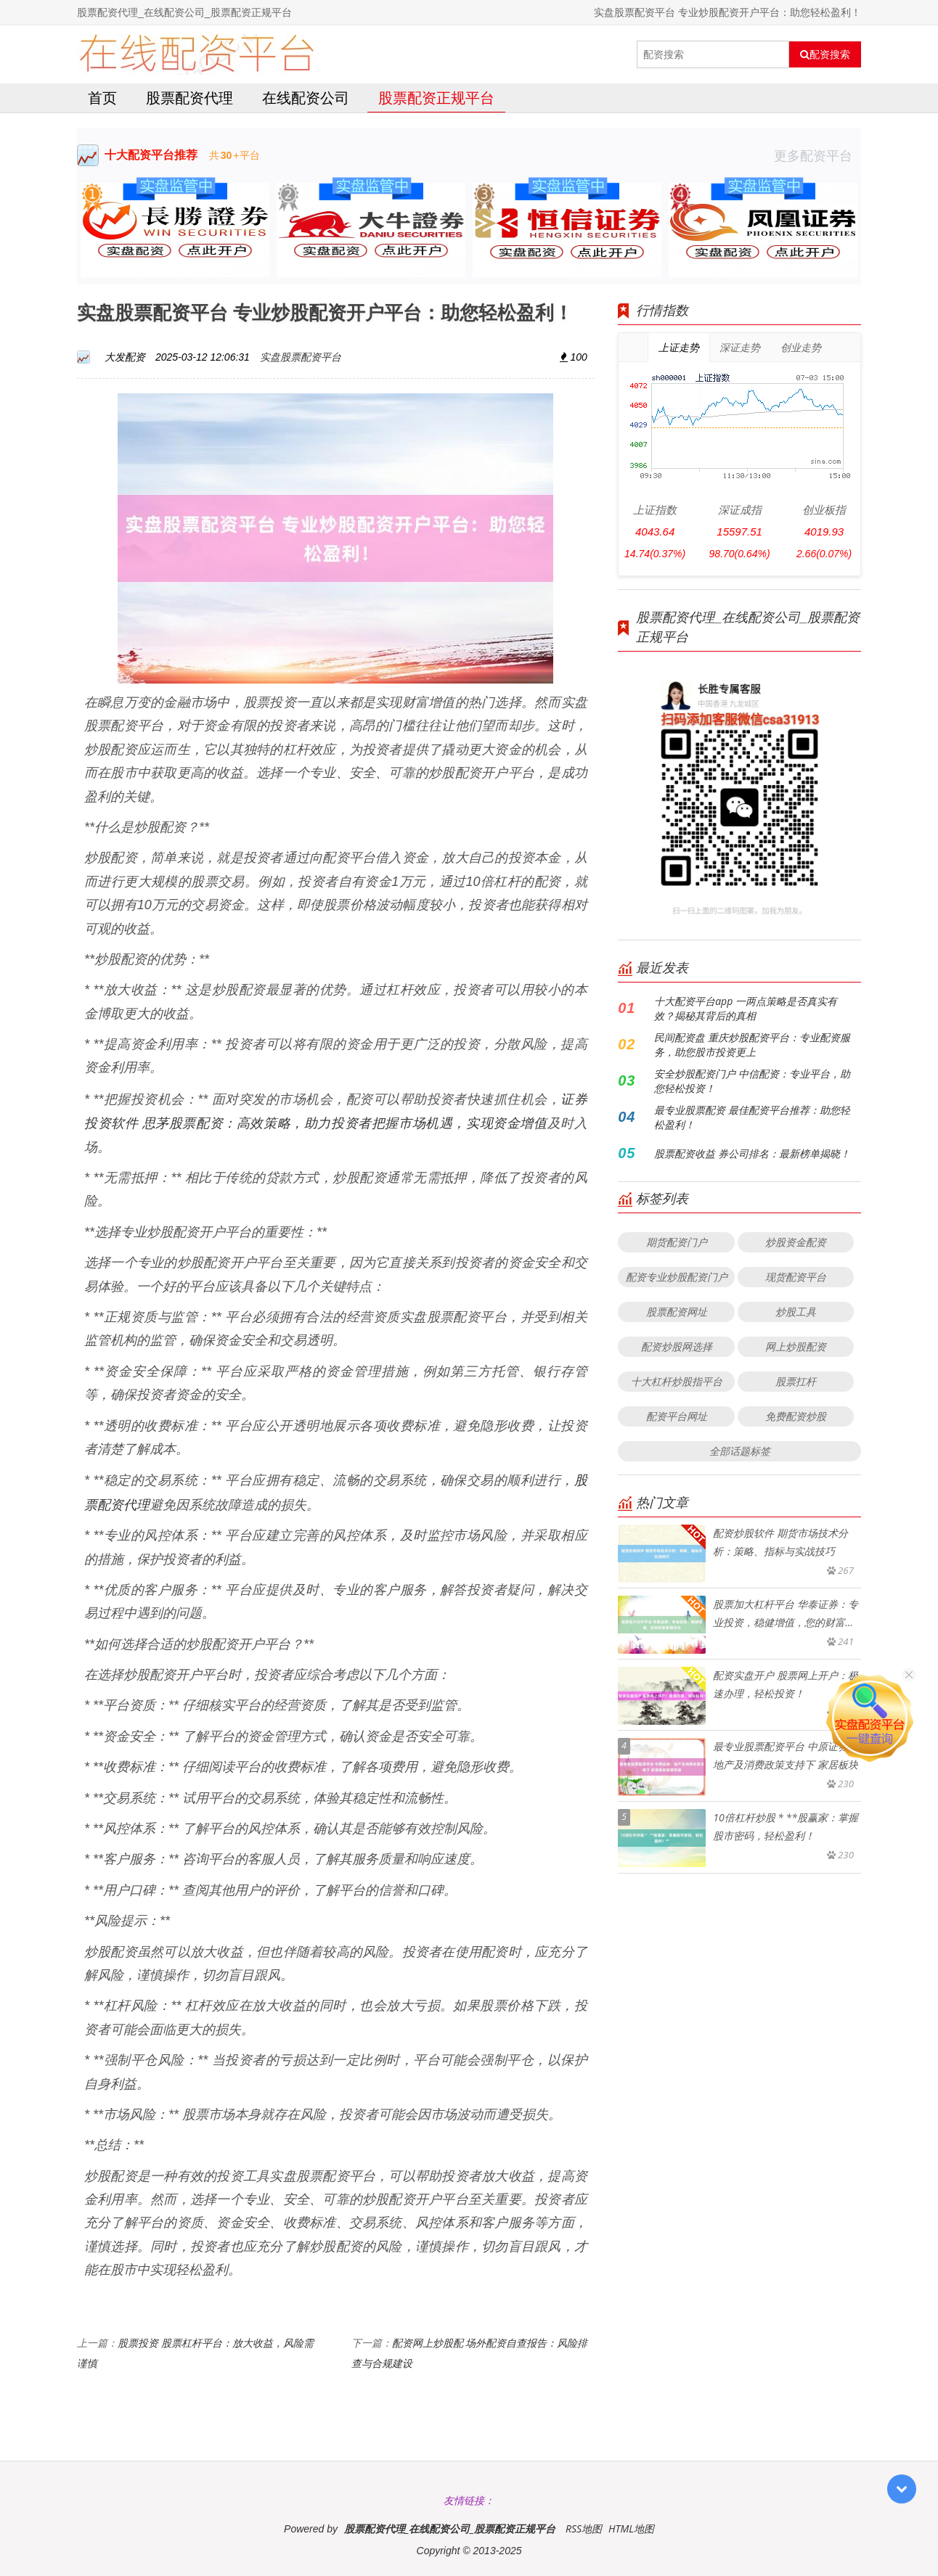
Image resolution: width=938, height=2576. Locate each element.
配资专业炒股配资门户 (676, 1277)
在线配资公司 (305, 97)
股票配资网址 (676, 1311)
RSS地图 (584, 2528)
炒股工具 (795, 1311)
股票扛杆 (795, 1381)
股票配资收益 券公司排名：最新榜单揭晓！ (752, 1153)
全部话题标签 (739, 1451)
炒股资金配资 (795, 1242)
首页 (102, 97)
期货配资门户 (676, 1242)
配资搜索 (825, 54)
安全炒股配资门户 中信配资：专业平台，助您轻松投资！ (752, 1081)
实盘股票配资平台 (300, 357)
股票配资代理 (189, 97)
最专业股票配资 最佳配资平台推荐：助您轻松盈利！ (752, 1117)
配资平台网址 (676, 1416)
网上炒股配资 (795, 1346)
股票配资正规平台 (436, 97)
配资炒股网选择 (676, 1346)
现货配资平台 (795, 1277)
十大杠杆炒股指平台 (676, 1381)
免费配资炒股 (795, 1416)
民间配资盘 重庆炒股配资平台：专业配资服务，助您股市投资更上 (752, 1044)
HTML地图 (631, 2528)
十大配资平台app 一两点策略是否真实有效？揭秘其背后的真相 (745, 1008)
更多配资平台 (817, 155)
